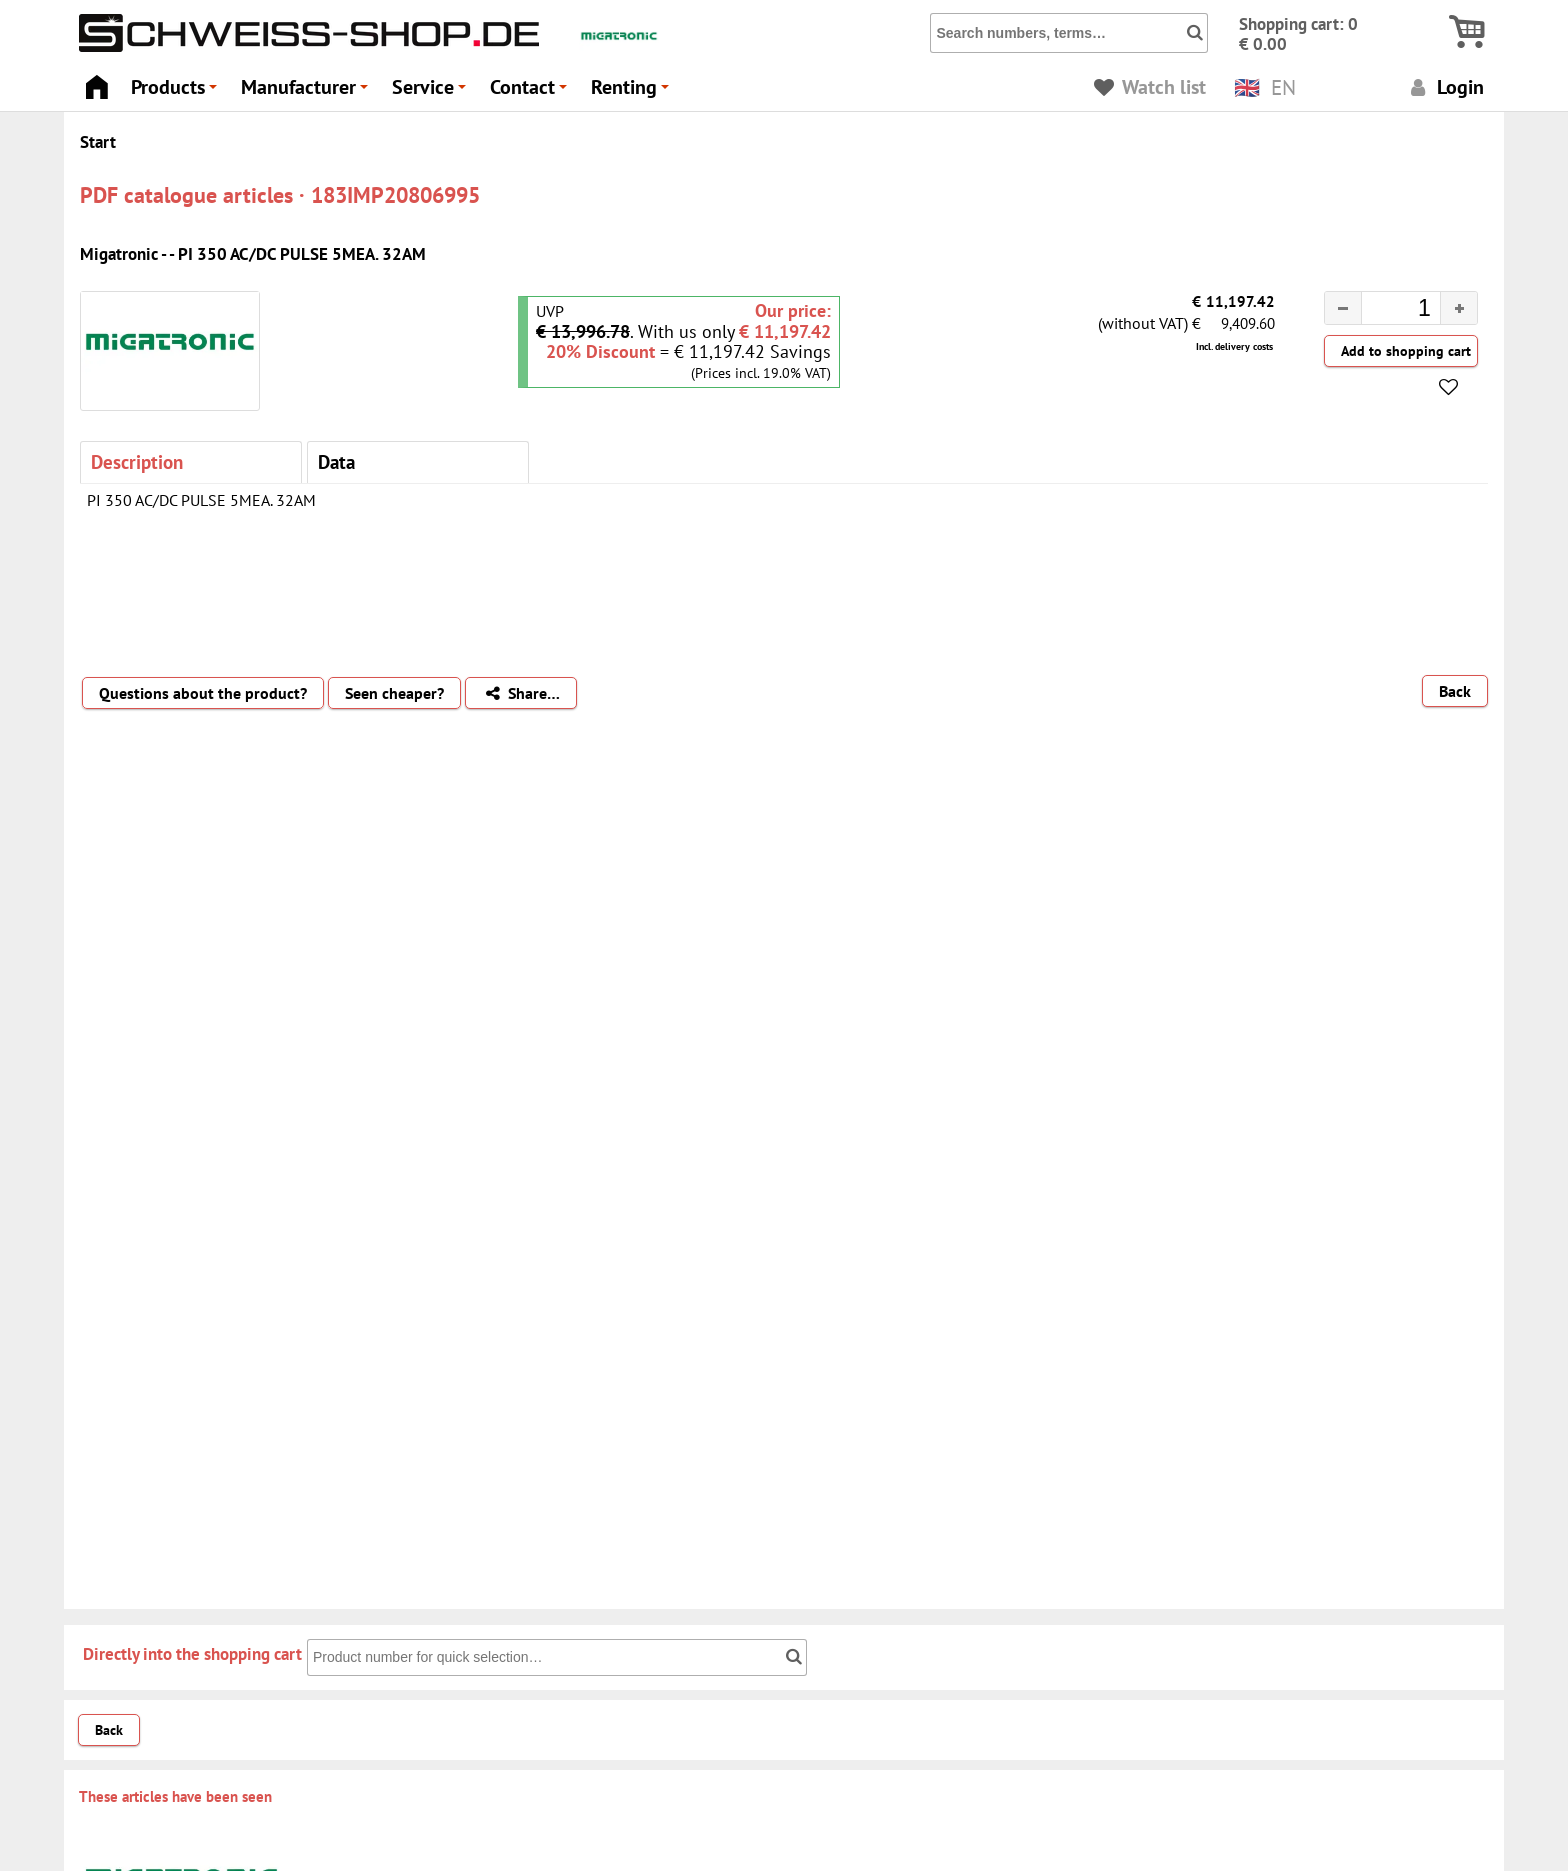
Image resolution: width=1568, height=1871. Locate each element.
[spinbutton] (1385, 311)
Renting (633, 92)
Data (336, 461)
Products (177, 92)
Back (1455, 691)
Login (1444, 86)
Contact (531, 92)
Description (137, 461)
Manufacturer (307, 92)
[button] (1458, 308)
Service (432, 92)
